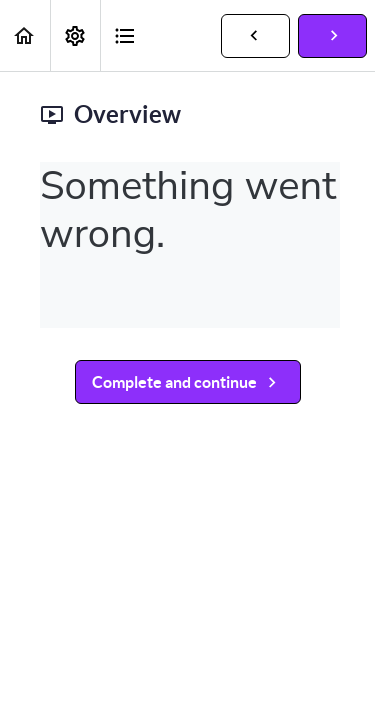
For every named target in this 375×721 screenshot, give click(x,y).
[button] (25, 35)
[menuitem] (75, 35)
